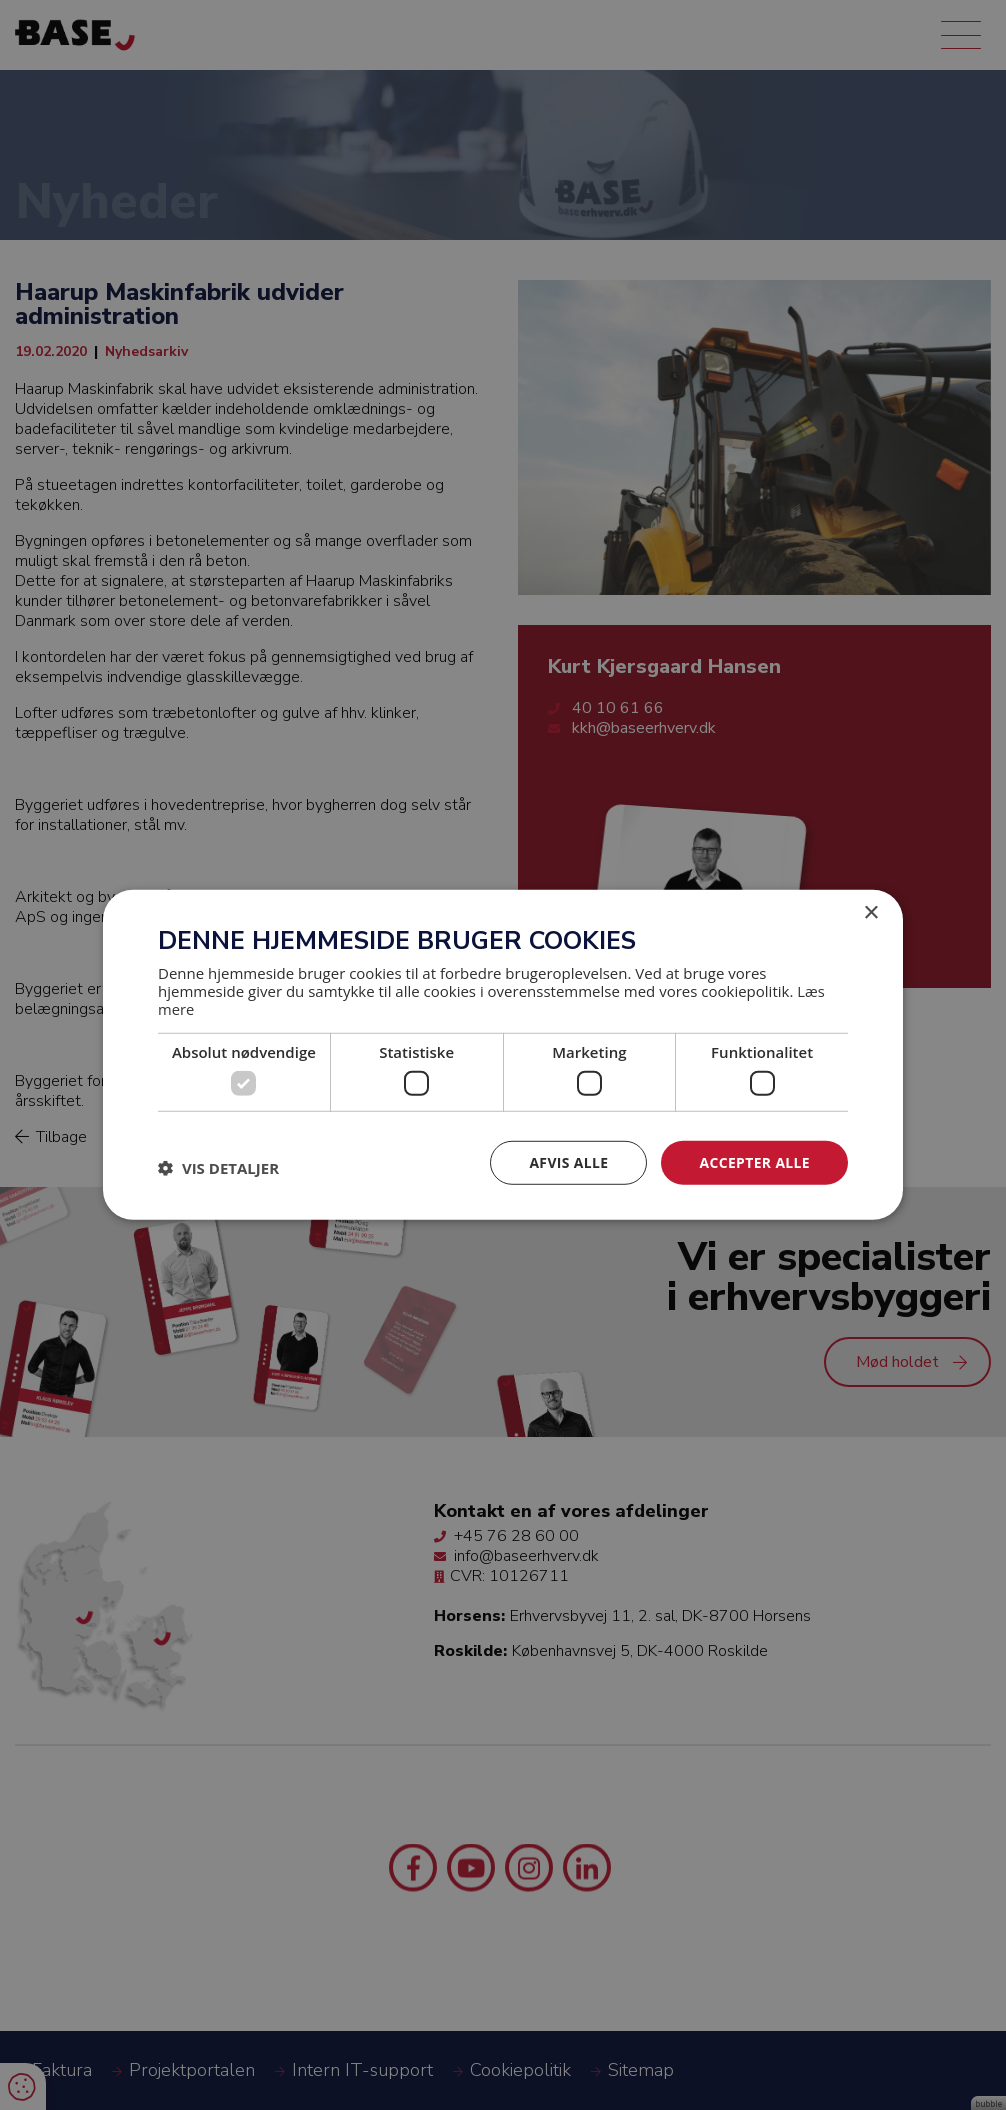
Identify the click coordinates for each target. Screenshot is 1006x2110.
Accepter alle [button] (754, 1162)
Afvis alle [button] (568, 1162)
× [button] (870, 913)
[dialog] (503, 1055)
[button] (218, 1168)
